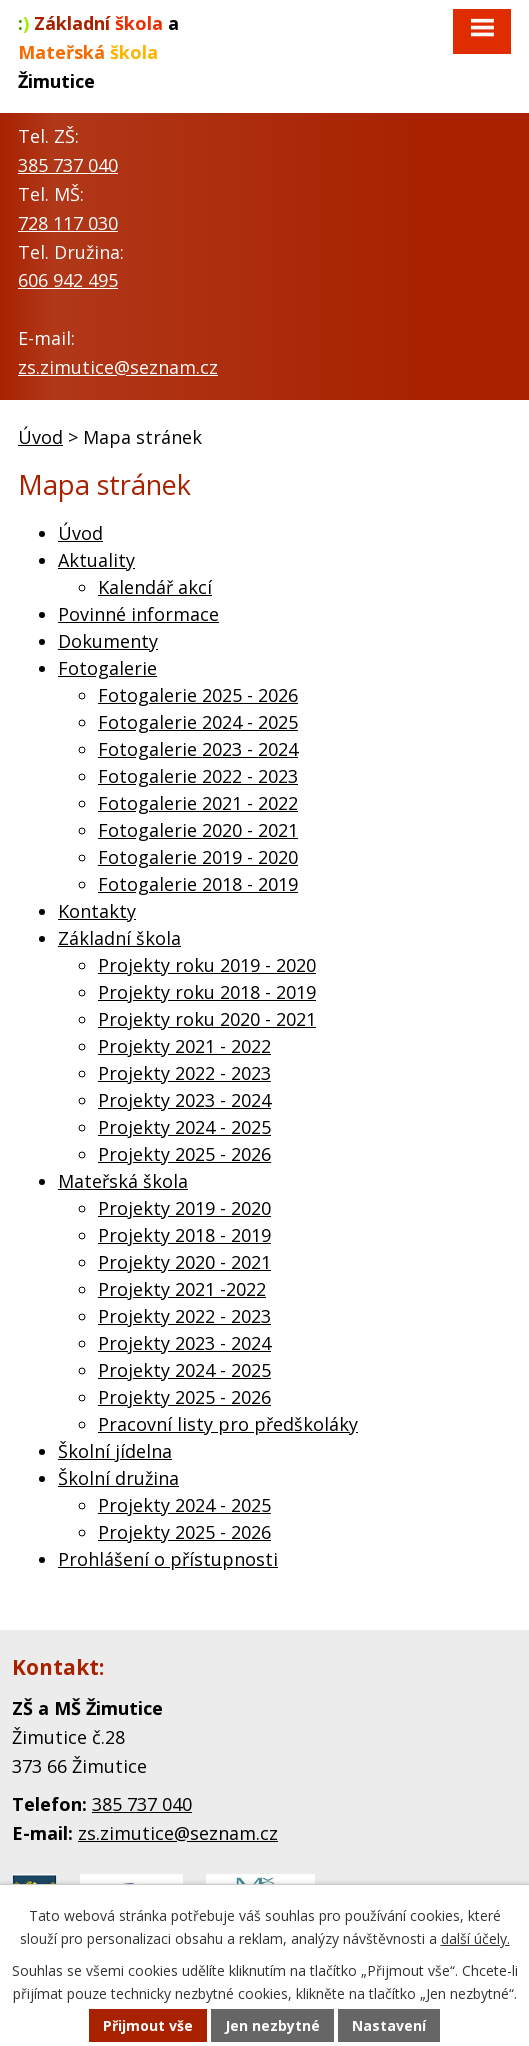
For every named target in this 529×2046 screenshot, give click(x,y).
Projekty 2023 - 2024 (184, 1100)
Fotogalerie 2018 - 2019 (198, 884)
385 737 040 (68, 165)
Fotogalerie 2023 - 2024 (198, 749)
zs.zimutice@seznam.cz (118, 367)
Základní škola (119, 938)
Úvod (40, 437)
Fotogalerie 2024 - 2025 (198, 722)
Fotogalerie (107, 668)
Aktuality (96, 560)
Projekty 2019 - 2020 (184, 1208)
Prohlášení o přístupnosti (168, 1559)
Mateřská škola (123, 1181)
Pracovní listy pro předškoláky (228, 1424)
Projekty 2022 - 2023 (184, 1073)
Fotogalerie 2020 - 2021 (198, 830)
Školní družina (118, 1478)
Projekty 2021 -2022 (182, 1289)
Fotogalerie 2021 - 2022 (198, 803)
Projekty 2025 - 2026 (184, 1154)
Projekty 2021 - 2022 (184, 1046)
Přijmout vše (148, 2025)
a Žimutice (98, 52)
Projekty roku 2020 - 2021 (207, 1019)
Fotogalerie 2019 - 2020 (198, 857)
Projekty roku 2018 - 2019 (207, 992)
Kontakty (97, 911)
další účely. (475, 1938)
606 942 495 (68, 280)
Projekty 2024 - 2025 (184, 1127)
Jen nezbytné (272, 2025)
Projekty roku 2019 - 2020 (207, 965)
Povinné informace (138, 614)
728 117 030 (68, 223)
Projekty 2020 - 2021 (184, 1262)
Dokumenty (108, 641)
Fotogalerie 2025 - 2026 (198, 695)
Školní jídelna (115, 1451)
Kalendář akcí (155, 587)
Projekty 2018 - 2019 (184, 1235)
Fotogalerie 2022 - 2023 (198, 776)
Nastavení (389, 2025)
